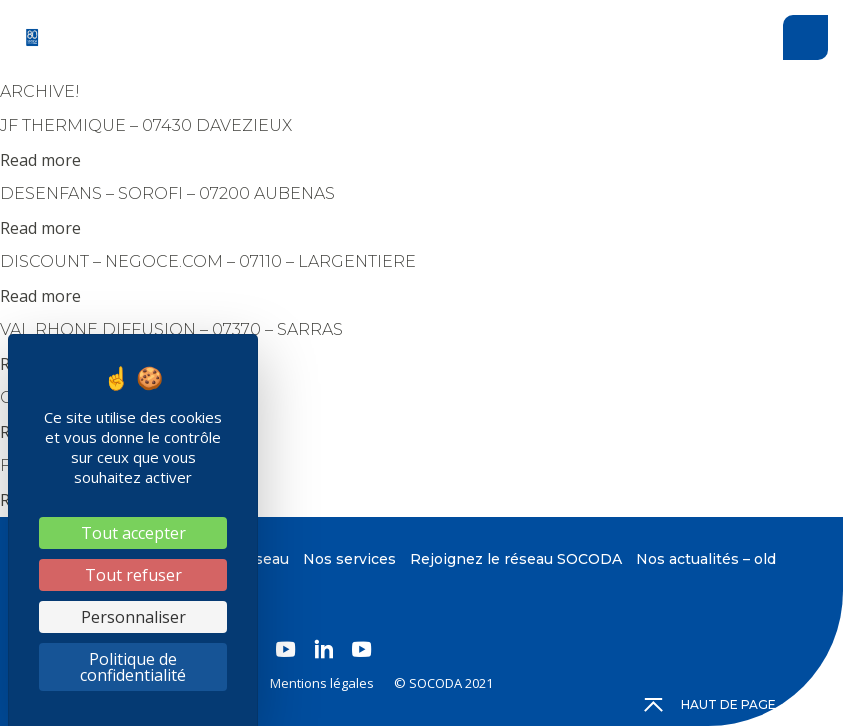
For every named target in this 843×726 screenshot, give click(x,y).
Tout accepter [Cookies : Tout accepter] (133, 533)
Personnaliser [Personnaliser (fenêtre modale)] (133, 617)
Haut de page (711, 705)
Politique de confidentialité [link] (133, 667)
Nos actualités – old (706, 559)
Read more (40, 160)
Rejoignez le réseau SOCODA (516, 559)
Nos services (349, 559)
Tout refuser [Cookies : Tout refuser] (133, 575)
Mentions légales (322, 683)
